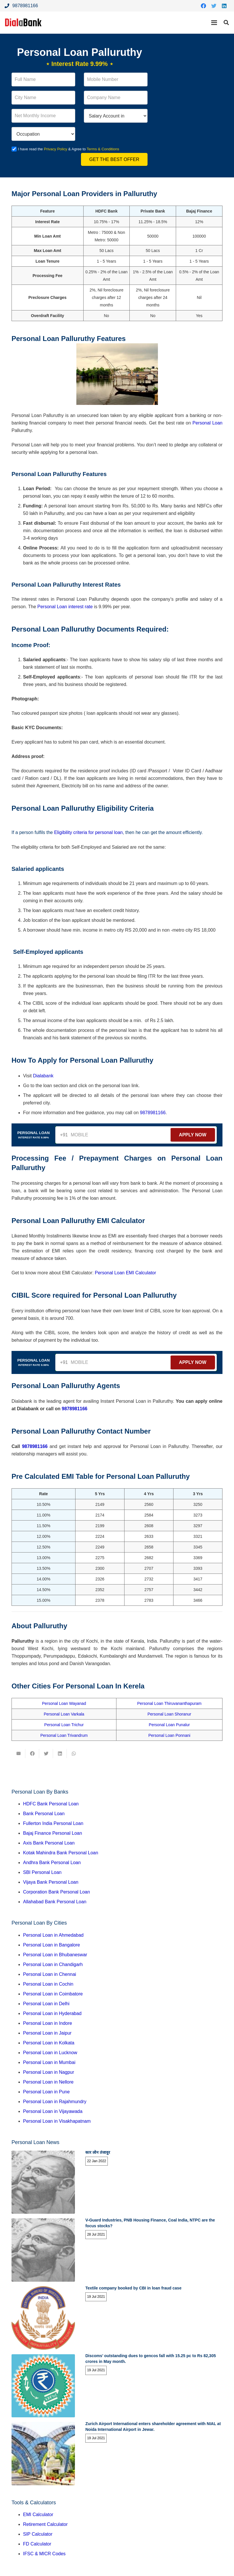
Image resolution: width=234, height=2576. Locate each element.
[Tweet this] (46, 1753)
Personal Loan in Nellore (48, 2082)
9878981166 (153, 1112)
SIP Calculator (37, 2534)
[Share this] (32, 1753)
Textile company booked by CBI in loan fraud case (133, 2288)
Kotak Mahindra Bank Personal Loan (60, 1852)
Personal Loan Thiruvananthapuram (169, 1703)
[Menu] (214, 23)
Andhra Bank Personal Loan (52, 1862)
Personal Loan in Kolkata (48, 2042)
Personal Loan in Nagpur (48, 2072)
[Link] (23, 23)
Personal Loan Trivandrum (64, 1735)
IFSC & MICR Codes (44, 2553)
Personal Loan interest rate (65, 606)
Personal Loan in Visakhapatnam (57, 2121)
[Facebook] (203, 6)
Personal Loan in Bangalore (51, 1944)
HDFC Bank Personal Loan (51, 1803)
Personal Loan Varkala (64, 1714)
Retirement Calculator (45, 2524)
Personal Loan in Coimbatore (53, 1993)
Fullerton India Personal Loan (53, 1823)
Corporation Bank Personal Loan (56, 1891)
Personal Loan (207, 422)
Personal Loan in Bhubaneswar (55, 1954)
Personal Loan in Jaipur (47, 2033)
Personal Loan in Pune (46, 2091)
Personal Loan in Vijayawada (52, 2111)
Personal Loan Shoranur (169, 1714)
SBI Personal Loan (42, 1872)
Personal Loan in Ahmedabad (53, 1935)
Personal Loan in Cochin (48, 1984)
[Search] (226, 23)
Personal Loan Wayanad (64, 1703)
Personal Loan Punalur (169, 1724)
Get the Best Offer (114, 159)
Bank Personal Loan (44, 1813)
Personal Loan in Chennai (49, 1974)
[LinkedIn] (224, 6)
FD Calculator (37, 2543)
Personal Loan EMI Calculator (125, 1272)
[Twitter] (214, 6)
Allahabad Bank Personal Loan (54, 1901)
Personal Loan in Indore (47, 2023)
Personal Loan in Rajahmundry (54, 2101)
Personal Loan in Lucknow (50, 2052)
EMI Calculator (38, 2514)
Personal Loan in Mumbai (49, 2062)
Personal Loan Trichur (64, 1724)
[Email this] (18, 1753)
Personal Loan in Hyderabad (52, 2013)
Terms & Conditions (103, 149)
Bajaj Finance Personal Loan (52, 1833)
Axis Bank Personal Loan (49, 1842)
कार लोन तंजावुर (97, 2152)
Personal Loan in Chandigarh (53, 1964)
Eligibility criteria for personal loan (88, 832)
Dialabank (43, 1075)
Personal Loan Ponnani (169, 1735)
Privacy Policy (56, 149)
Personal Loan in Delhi (46, 2003)
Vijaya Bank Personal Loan (50, 1882)
